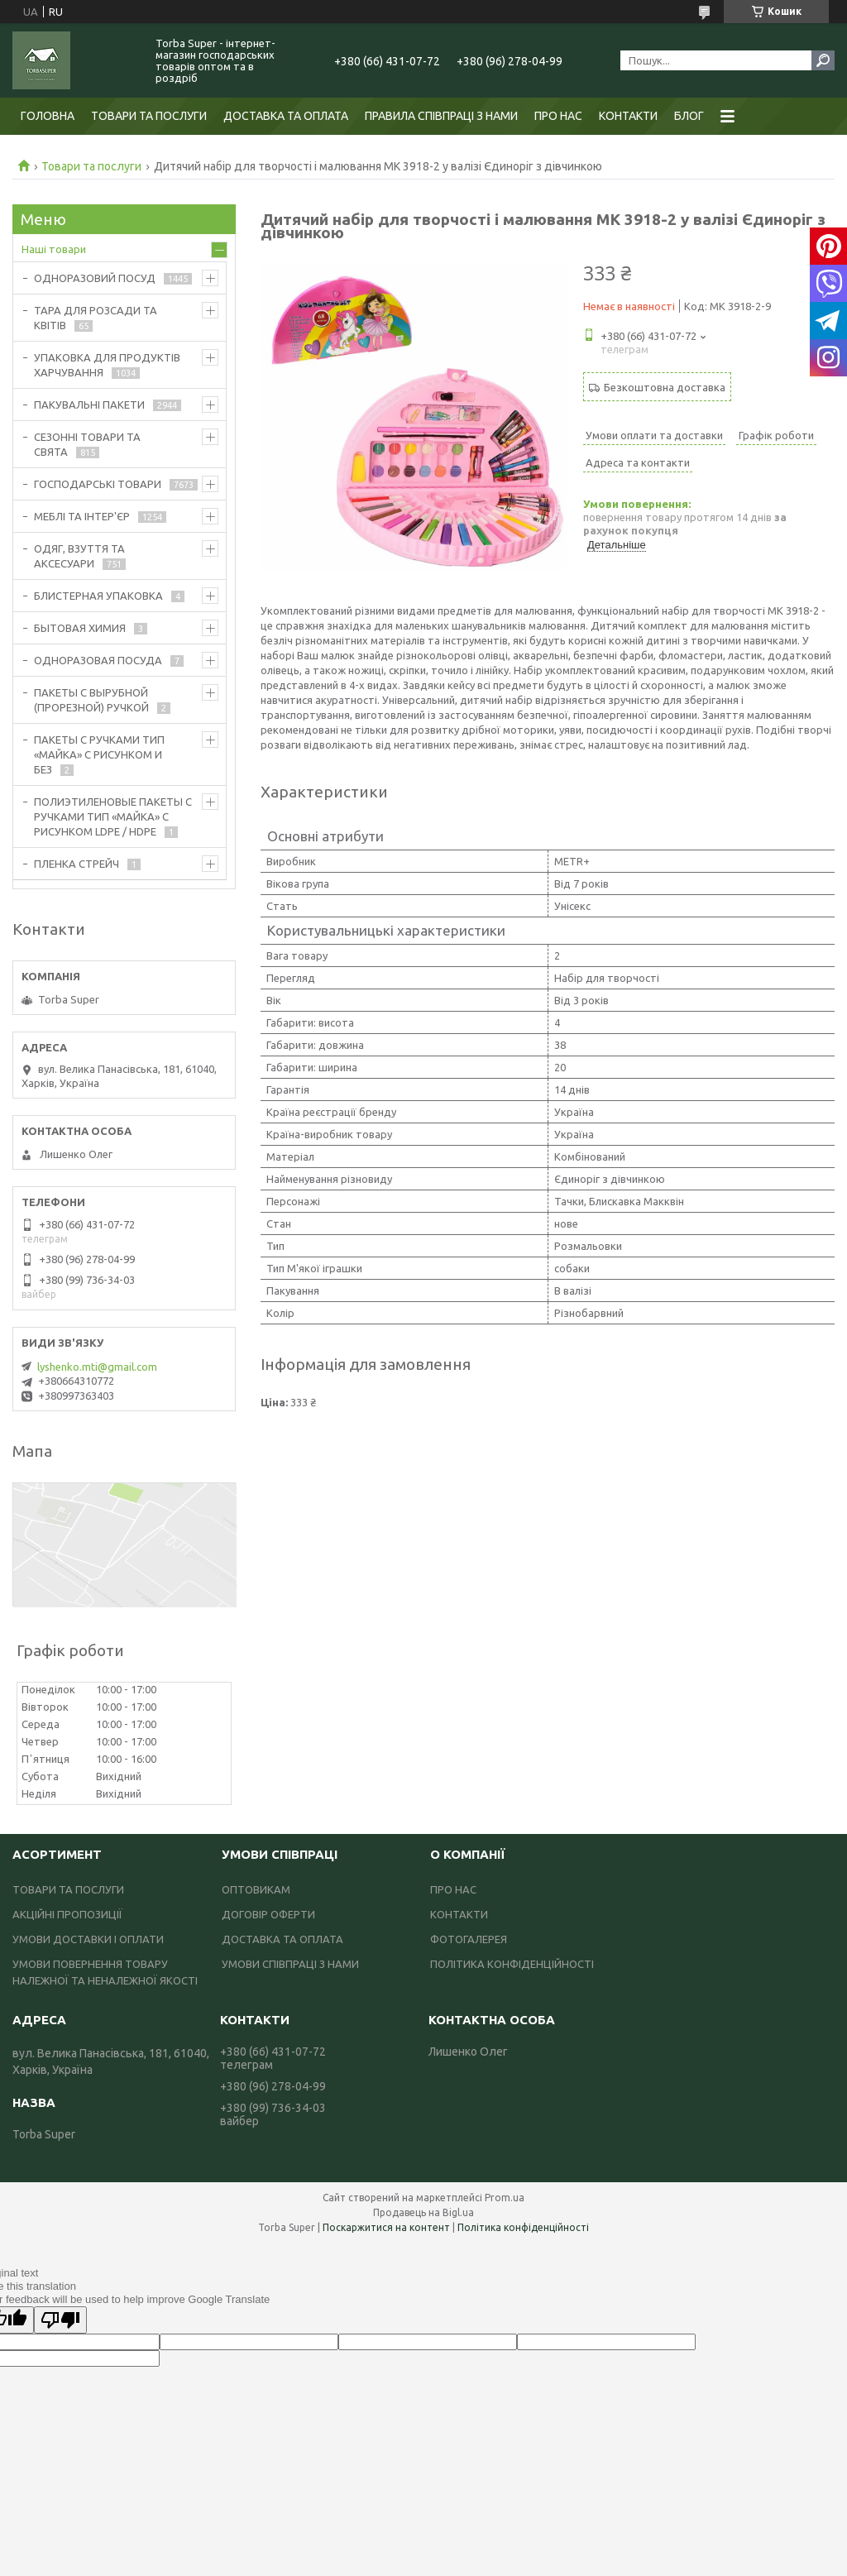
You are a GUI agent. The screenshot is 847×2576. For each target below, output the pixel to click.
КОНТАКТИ (628, 115)
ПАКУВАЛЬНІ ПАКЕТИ (89, 404)
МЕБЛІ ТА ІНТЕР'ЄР (82, 516)
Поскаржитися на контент (386, 2227)
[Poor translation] (60, 2320)
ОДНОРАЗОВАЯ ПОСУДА (98, 660)
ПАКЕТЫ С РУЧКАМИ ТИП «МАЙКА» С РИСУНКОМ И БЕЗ (99, 754)
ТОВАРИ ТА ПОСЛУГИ (149, 115)
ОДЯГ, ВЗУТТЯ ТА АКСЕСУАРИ (79, 556)
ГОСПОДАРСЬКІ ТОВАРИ (97, 484)
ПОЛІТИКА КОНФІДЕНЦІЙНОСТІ (512, 1964)
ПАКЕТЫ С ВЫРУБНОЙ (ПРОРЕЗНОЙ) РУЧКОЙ (91, 700)
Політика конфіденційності (523, 2227)
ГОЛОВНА (47, 115)
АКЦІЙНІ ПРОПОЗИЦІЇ (67, 1914)
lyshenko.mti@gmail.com (97, 1366)
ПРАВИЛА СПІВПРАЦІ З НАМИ (441, 115)
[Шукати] (823, 60)
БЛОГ (689, 115)
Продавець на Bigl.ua (423, 2212)
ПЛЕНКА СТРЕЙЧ (76, 863)
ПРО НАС (558, 115)
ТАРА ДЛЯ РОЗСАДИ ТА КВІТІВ (95, 317)
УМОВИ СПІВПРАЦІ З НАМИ (290, 1964)
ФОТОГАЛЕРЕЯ (468, 1939)
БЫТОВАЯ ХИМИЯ (80, 628)
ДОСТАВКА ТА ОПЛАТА (285, 115)
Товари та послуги (91, 166)
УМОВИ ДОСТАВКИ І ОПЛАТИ (88, 1939)
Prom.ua (504, 2197)
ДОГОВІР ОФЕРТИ (268, 1914)
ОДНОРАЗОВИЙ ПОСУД (95, 278)
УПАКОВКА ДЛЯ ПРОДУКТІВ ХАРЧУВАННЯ (107, 365)
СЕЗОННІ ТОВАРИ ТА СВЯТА (87, 444)
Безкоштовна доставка (664, 387)
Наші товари (54, 249)
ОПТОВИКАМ (256, 1889)
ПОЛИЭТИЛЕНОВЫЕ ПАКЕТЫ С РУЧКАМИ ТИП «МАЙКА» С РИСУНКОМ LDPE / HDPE (113, 816)
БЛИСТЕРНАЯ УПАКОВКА (98, 595)
